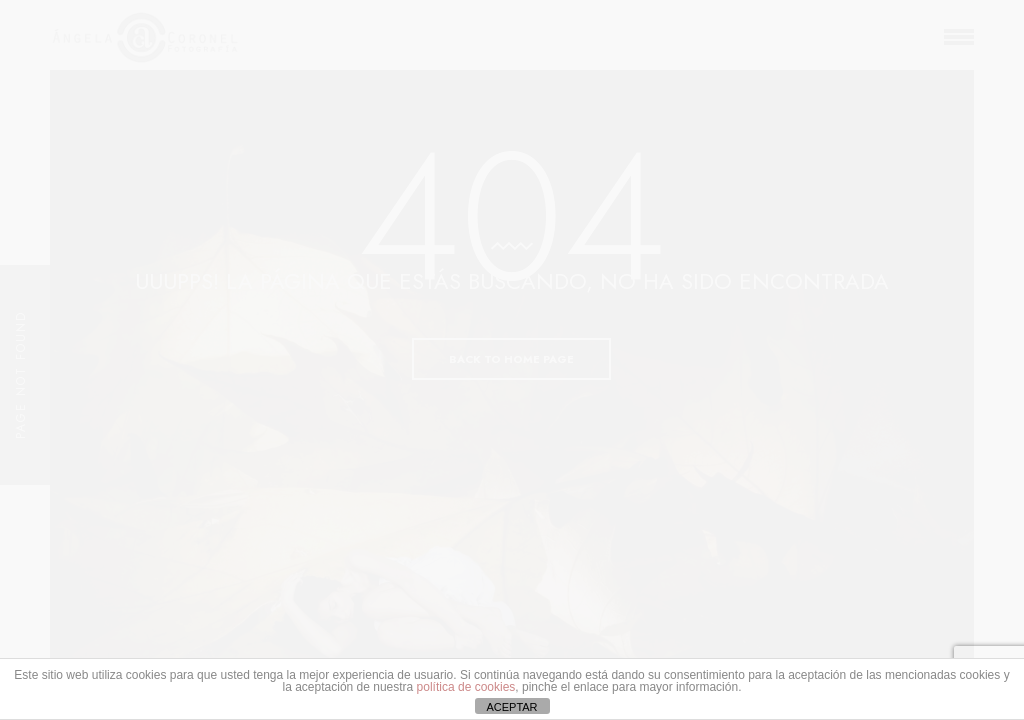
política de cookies (466, 687)
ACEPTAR (511, 707)
